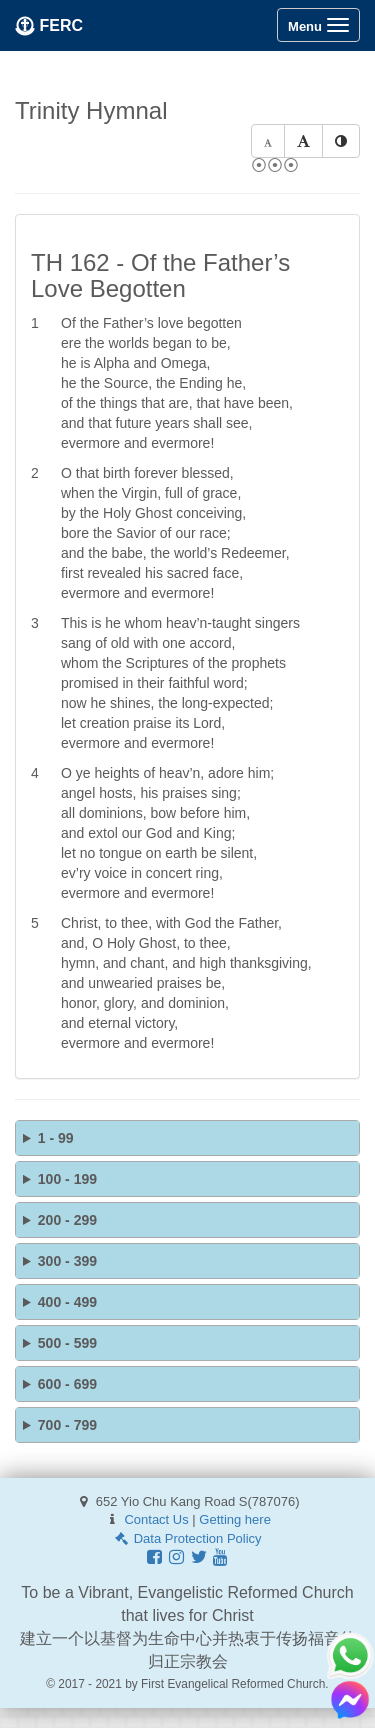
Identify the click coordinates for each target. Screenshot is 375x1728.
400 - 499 (67, 1302)
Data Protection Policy (187, 1538)
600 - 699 (67, 1384)
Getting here (235, 1519)
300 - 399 (67, 1261)
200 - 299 (67, 1220)
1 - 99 (56, 1138)
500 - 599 (67, 1343)
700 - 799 (67, 1425)
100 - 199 (67, 1179)
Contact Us (156, 1519)
